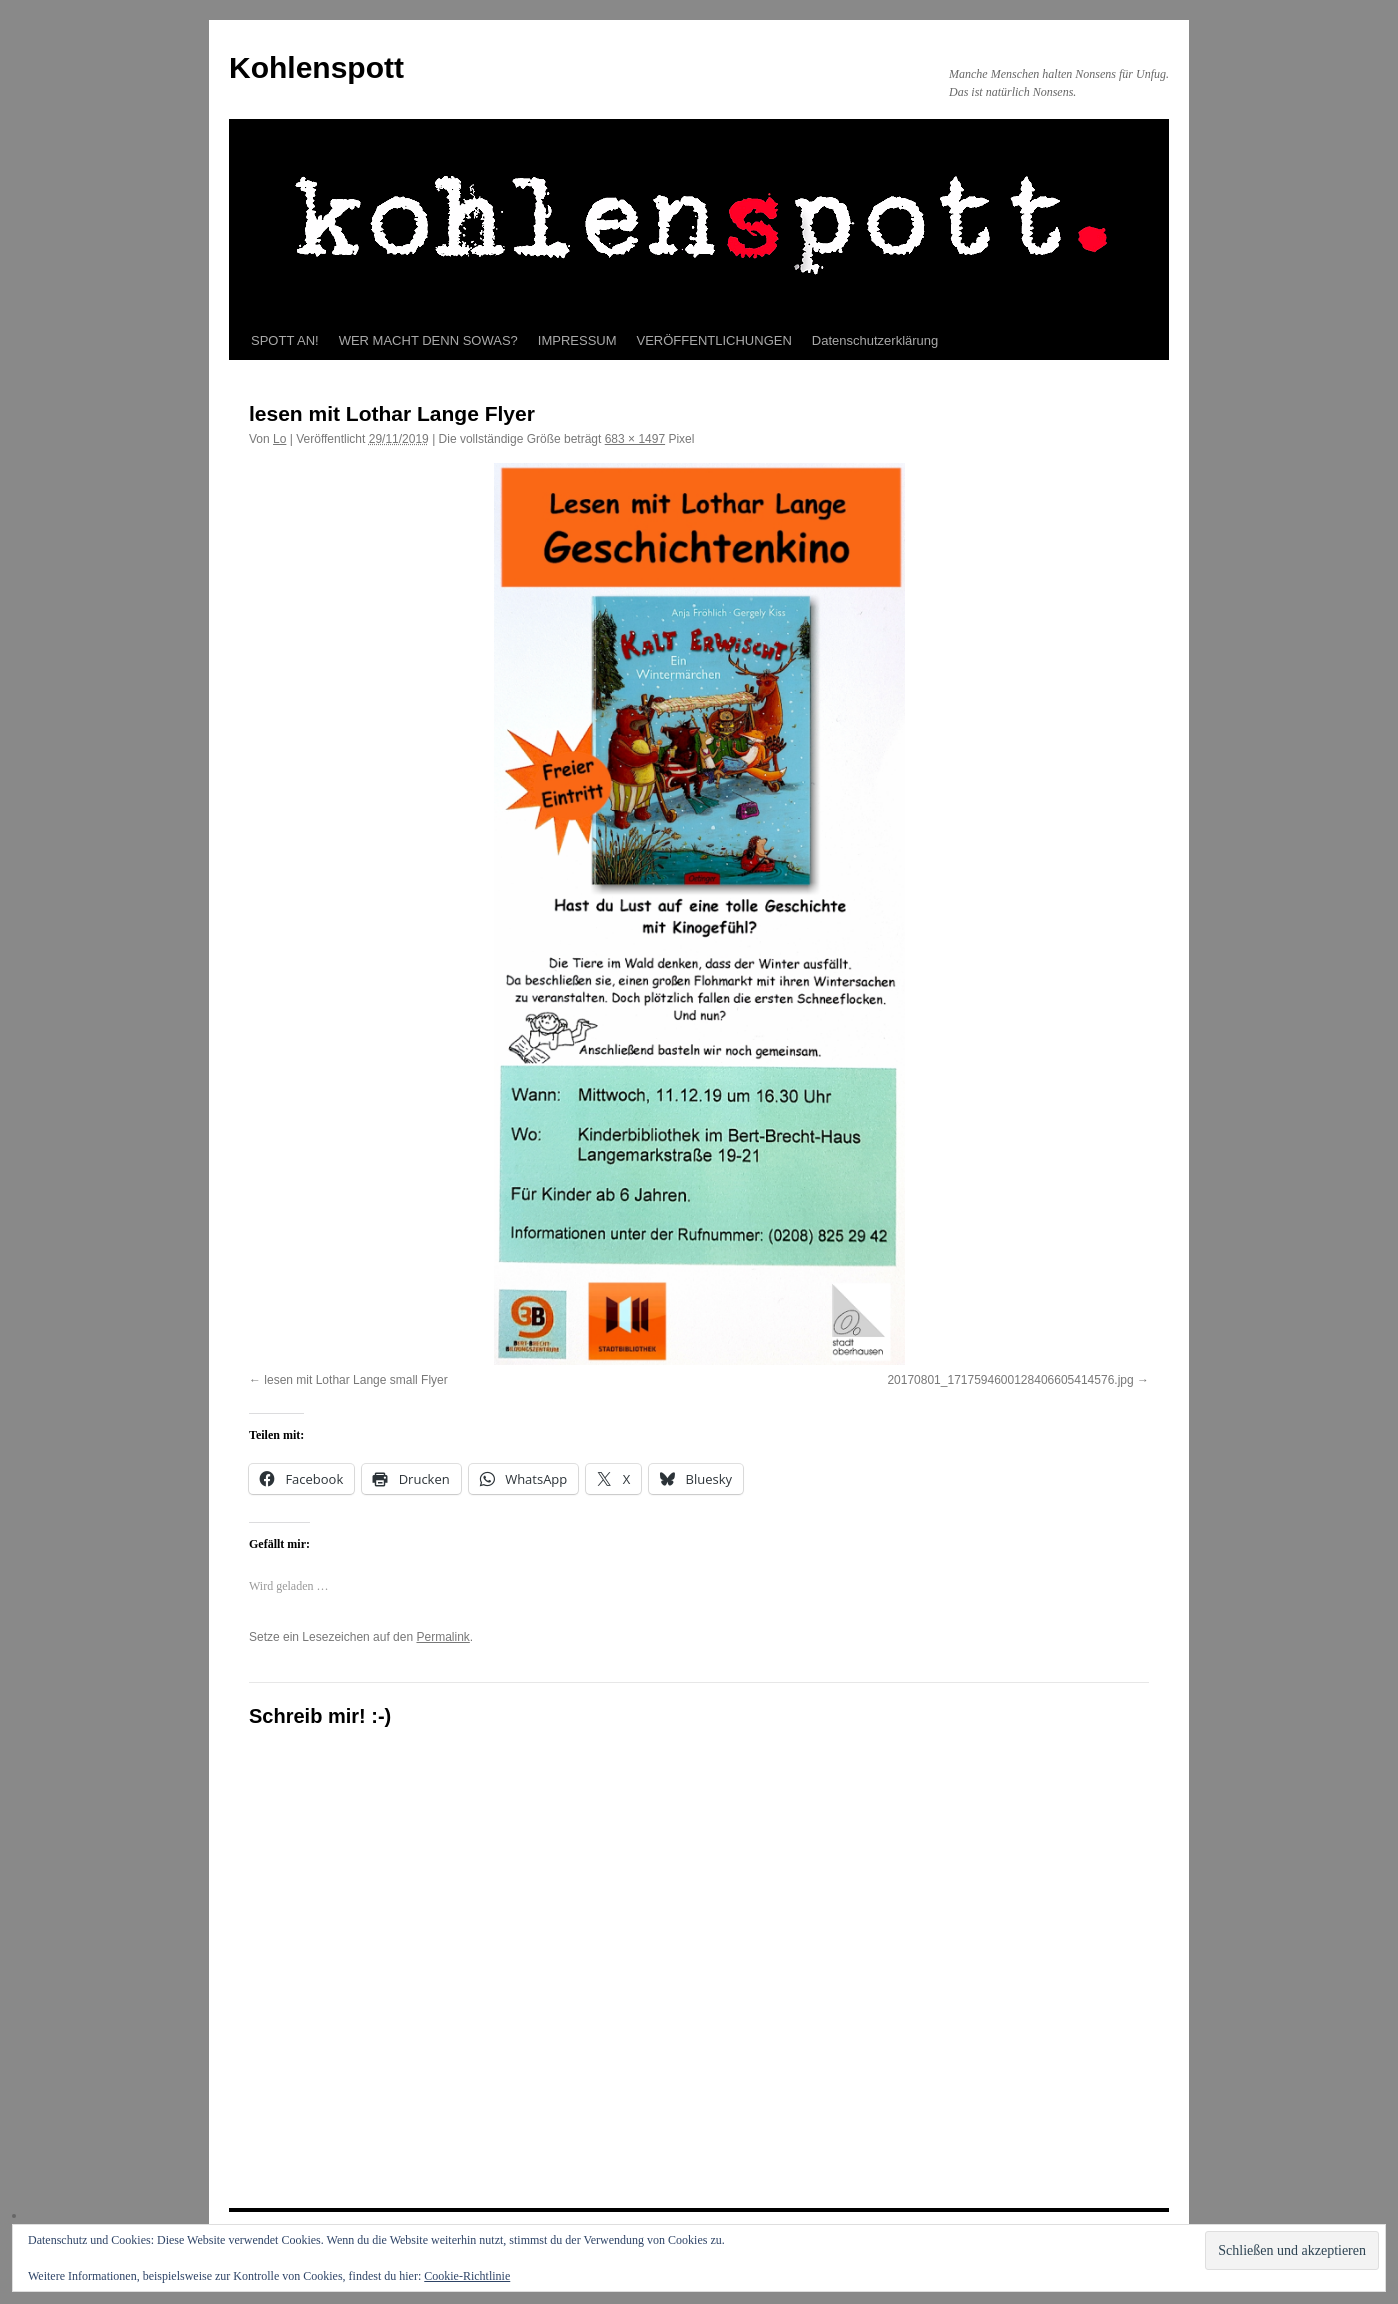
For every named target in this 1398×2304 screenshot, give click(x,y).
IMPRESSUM (577, 340)
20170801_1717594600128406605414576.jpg (1010, 1380)
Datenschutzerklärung (875, 340)
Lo (279, 439)
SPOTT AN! (285, 340)
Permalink (442, 1637)
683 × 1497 (635, 439)
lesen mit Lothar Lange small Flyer (355, 1380)
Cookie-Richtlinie (467, 2276)
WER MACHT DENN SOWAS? (428, 340)
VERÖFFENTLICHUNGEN (714, 340)
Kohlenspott (316, 67)
